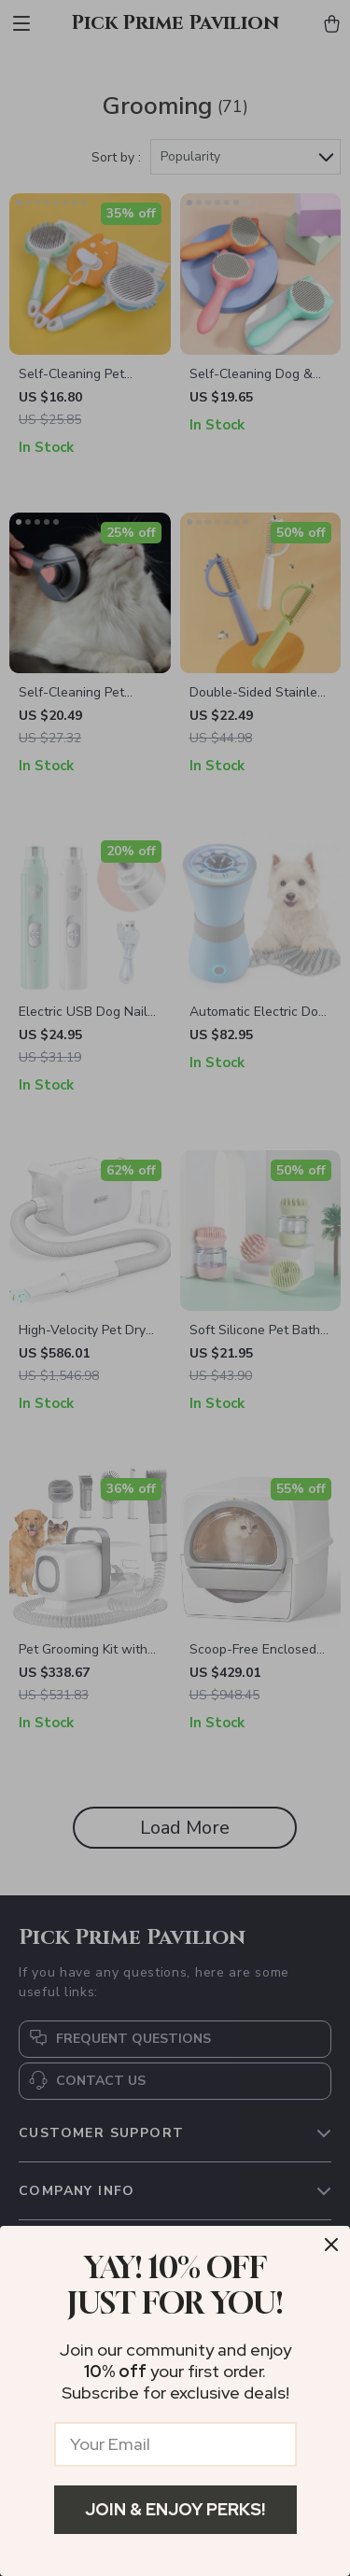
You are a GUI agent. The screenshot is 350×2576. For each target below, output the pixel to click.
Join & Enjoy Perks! (175, 2509)
